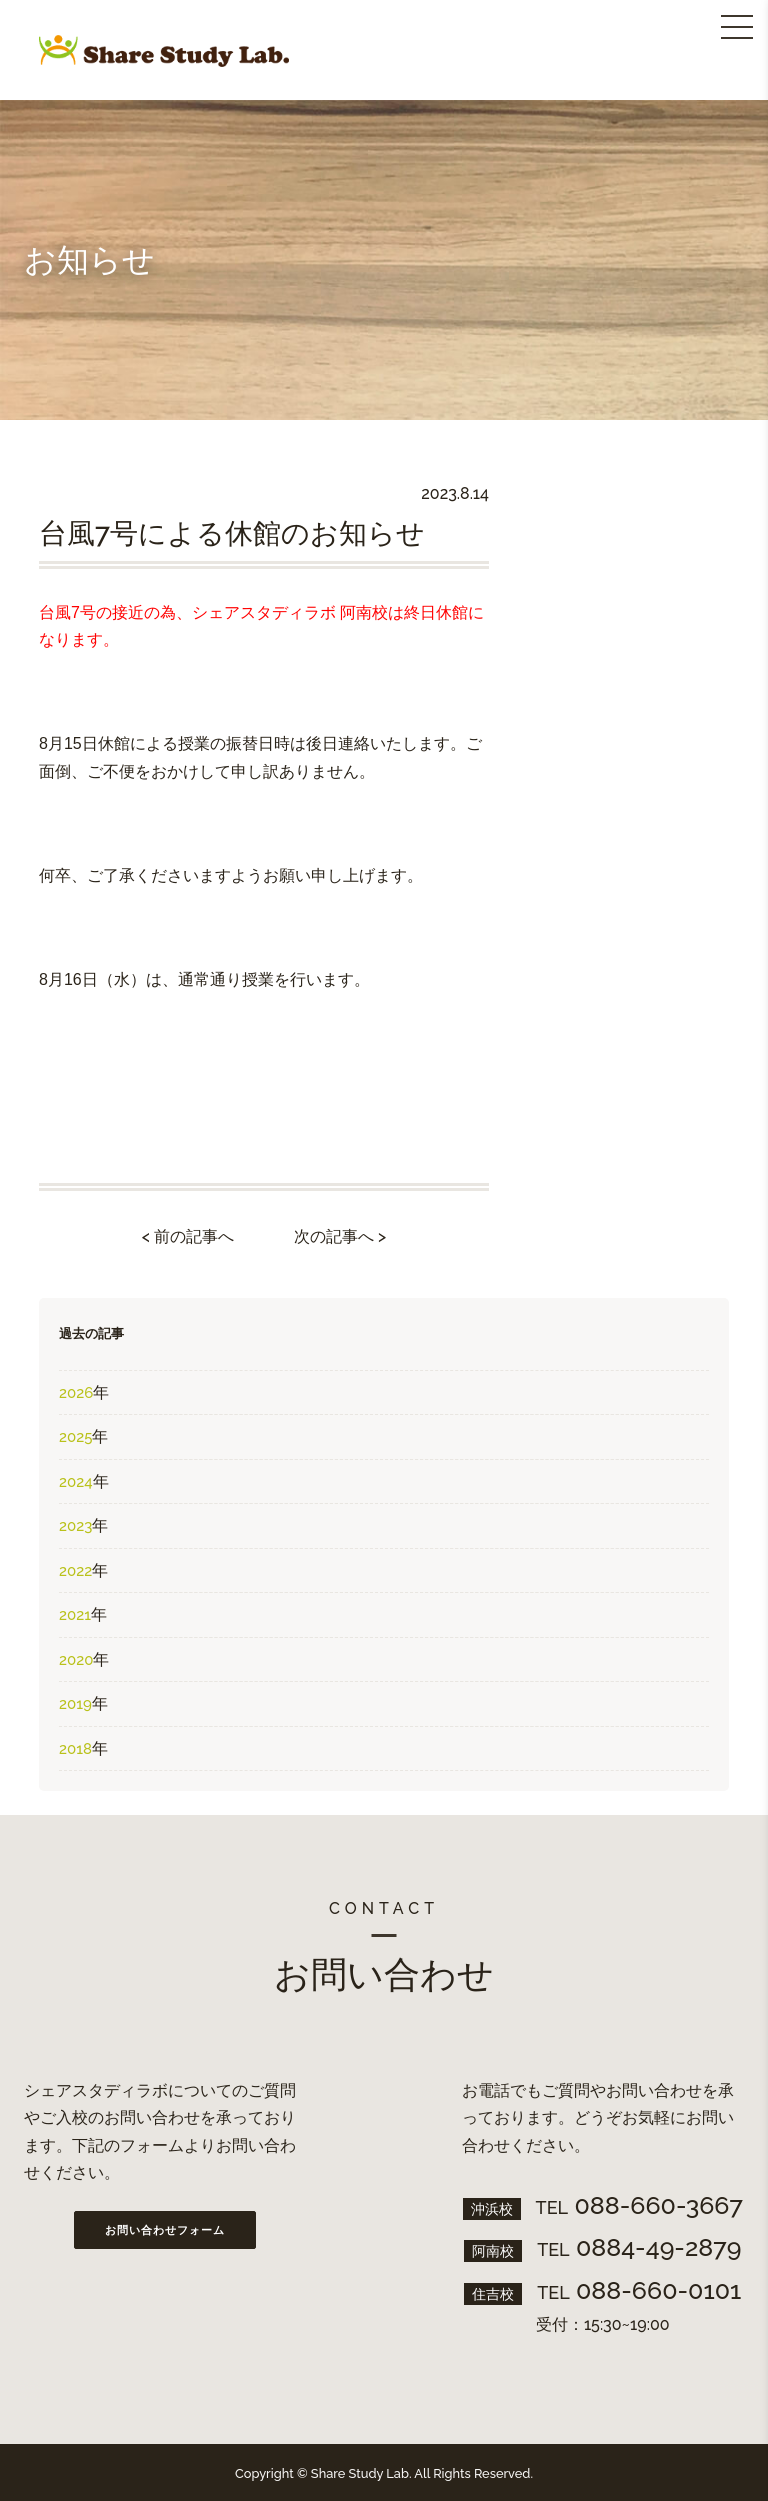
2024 (76, 1482)
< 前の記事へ (188, 1236)
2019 (75, 1704)
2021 (75, 1615)
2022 (75, 1571)
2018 (75, 1749)
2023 (75, 1526)
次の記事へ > (340, 1236)
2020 (76, 1660)
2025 (75, 1437)
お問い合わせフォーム (165, 2230)
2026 (76, 1393)
